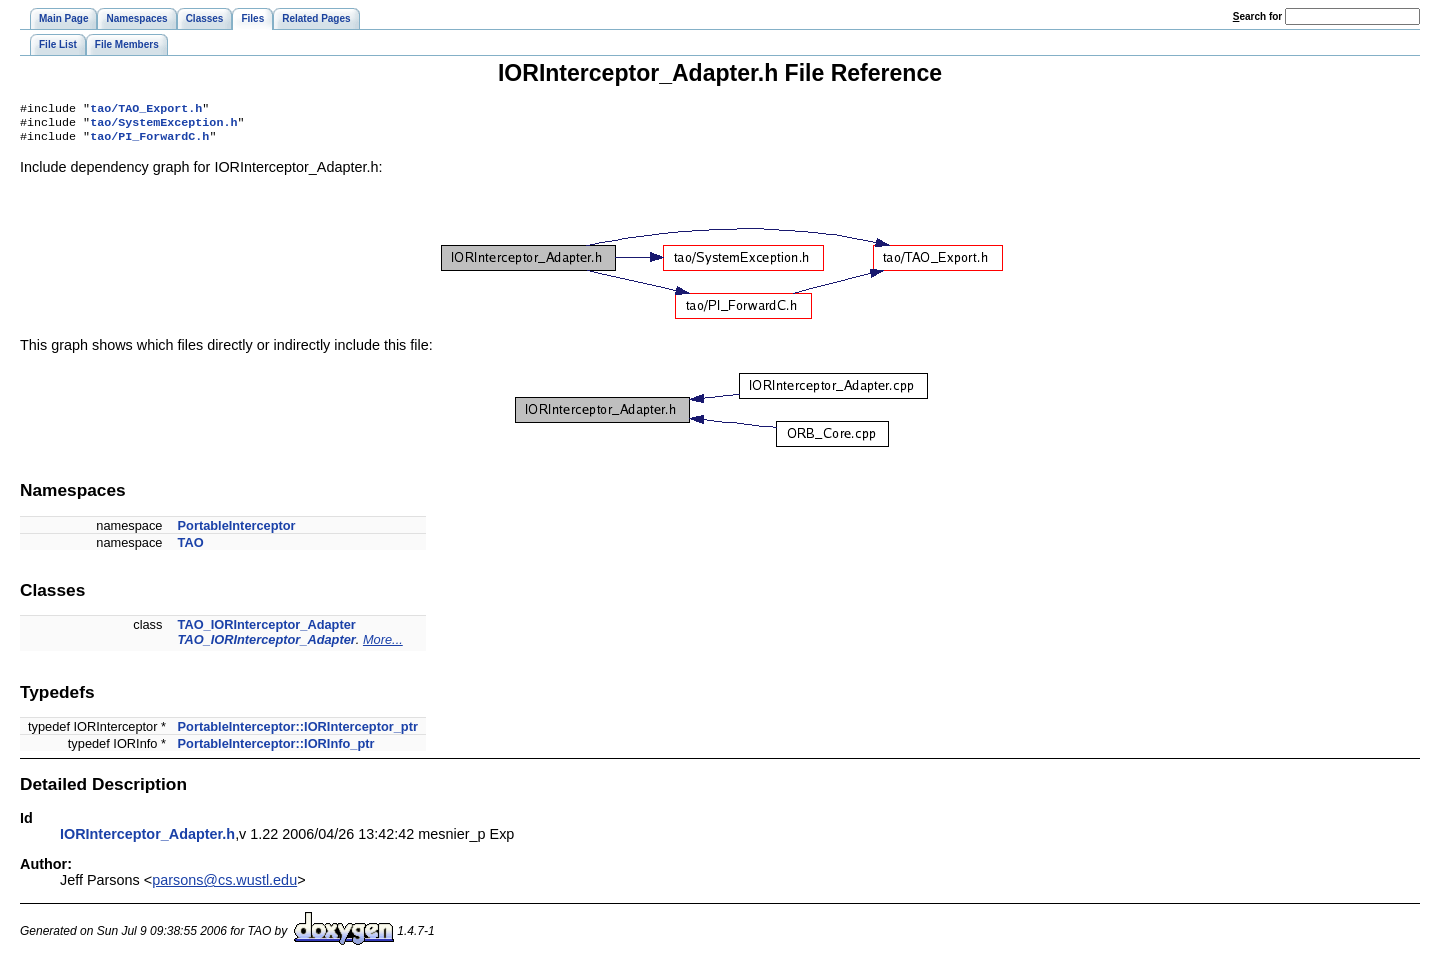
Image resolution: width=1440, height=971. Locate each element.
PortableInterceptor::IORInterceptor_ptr (298, 732)
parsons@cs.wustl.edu (224, 886)
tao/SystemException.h (163, 126)
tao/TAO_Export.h (146, 110)
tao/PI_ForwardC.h (149, 142)
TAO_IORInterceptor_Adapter (267, 630)
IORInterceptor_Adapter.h (147, 840)
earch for (1257, 16)
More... (383, 645)
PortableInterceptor (237, 531)
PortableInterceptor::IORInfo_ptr (276, 749)
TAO (191, 548)
